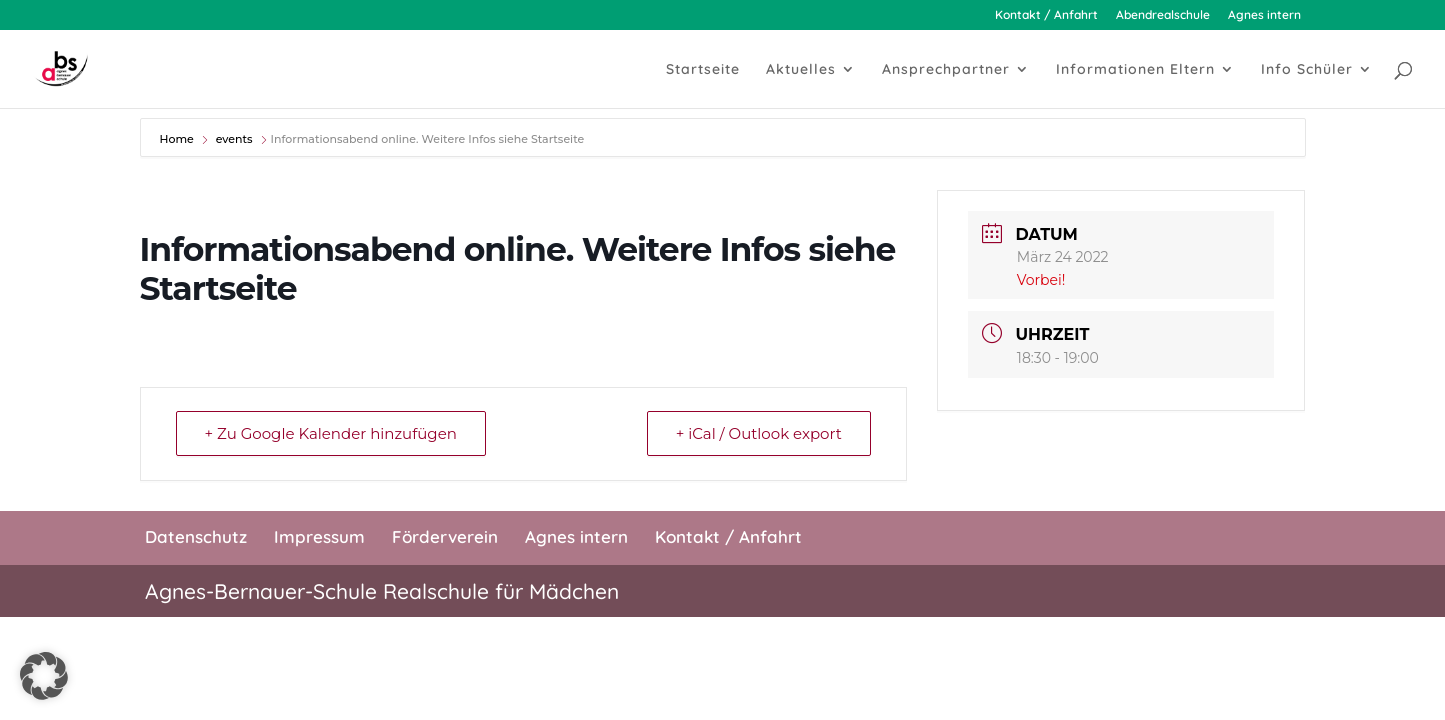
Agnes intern (1264, 15)
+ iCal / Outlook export (759, 433)
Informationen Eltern (1135, 70)
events (234, 139)
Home (178, 139)
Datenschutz (196, 536)
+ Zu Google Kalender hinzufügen (331, 433)
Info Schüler (1307, 70)
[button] (44, 676)
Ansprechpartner (946, 70)
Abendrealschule (1163, 15)
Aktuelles (801, 70)
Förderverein (445, 536)
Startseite (703, 70)
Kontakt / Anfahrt (1046, 15)
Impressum (319, 536)
